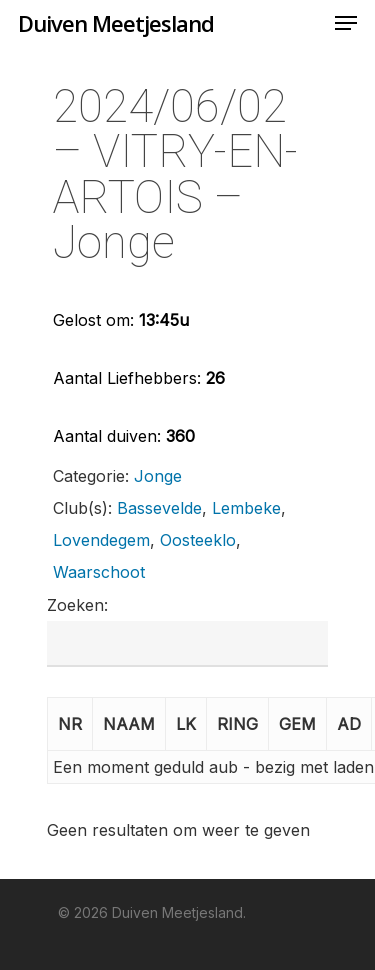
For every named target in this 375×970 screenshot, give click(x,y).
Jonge (158, 476)
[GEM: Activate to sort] (298, 724)
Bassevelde (159, 508)
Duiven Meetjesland (116, 23)
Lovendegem (101, 540)
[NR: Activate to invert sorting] (70, 724)
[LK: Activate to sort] (186, 724)
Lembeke (246, 508)
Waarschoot (99, 572)
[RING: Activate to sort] (238, 724)
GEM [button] (297, 724)
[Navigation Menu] (346, 23)
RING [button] (237, 724)
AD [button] (349, 724)
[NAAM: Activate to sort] (129, 724)
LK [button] (186, 724)
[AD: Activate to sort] (349, 724)
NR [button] (70, 724)
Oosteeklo (198, 540)
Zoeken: (77, 605)
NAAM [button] (129, 724)
